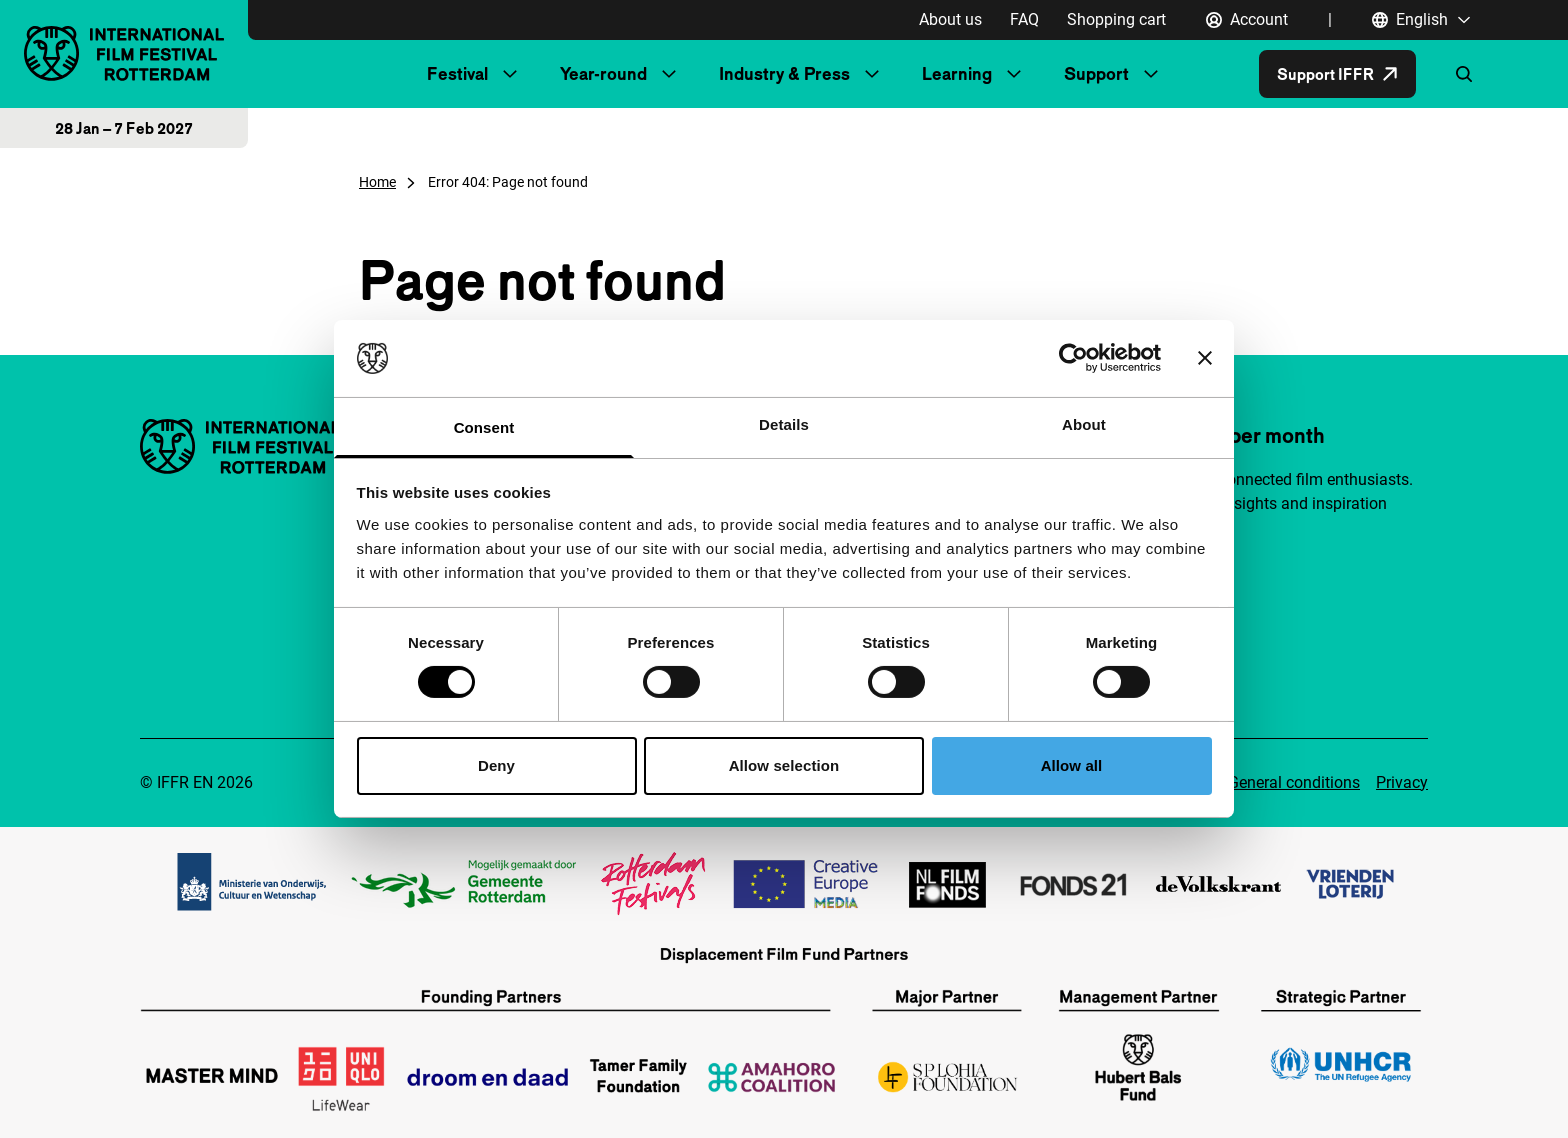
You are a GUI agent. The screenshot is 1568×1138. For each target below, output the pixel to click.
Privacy (1402, 782)
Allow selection (784, 765)
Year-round (603, 73)
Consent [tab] (484, 427)
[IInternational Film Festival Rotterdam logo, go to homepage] (124, 53)
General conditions (1294, 782)
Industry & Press (784, 73)
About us (950, 19)
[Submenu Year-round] (669, 74)
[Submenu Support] (1151, 74)
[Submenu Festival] (510, 74)
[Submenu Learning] (1014, 74)
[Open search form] (1464, 74)
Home (377, 182)
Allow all (1072, 765)
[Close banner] (1205, 358)
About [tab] (1084, 424)
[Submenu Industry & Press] (872, 74)
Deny (496, 765)
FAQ (1024, 19)
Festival (457, 73)
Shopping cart (1116, 19)
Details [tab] (784, 424)
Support (1096, 73)
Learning (957, 73)
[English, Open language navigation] (1422, 20)
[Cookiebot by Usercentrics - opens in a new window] (1073, 358)
